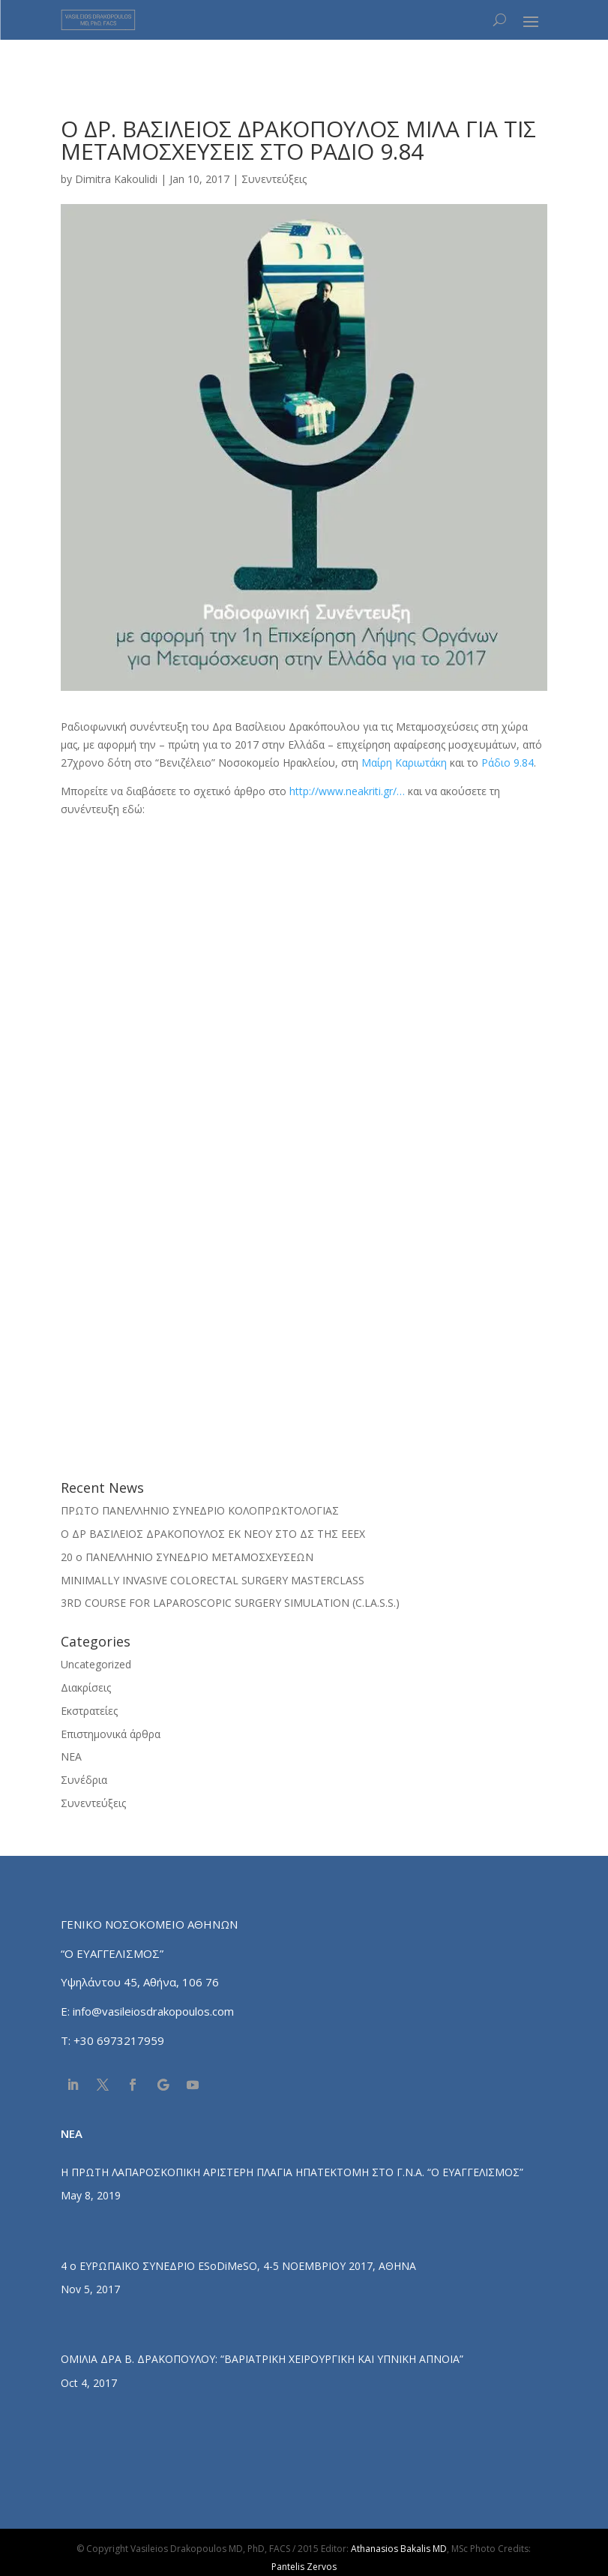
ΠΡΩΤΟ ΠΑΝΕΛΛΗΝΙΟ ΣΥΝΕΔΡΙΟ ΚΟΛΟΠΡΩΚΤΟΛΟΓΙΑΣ (200, 1510)
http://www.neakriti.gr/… (347, 791)
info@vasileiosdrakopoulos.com (153, 2011)
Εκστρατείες (89, 1711)
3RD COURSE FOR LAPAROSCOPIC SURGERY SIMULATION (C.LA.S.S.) (230, 1603)
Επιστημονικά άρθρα (110, 1734)
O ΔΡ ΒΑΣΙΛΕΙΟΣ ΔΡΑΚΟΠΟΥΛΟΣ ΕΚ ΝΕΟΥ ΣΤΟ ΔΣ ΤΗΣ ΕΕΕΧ (213, 1534)
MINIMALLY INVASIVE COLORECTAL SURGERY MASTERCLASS (212, 1580)
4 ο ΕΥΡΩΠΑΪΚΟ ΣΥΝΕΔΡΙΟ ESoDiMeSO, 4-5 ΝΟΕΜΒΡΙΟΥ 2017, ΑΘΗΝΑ (238, 2266)
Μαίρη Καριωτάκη (404, 762)
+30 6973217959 (120, 2040)
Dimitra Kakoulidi (116, 179)
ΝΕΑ (71, 1756)
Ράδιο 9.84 (507, 762)
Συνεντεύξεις (274, 179)
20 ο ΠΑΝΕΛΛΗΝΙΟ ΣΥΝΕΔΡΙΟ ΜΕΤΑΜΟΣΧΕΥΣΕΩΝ (187, 1557)
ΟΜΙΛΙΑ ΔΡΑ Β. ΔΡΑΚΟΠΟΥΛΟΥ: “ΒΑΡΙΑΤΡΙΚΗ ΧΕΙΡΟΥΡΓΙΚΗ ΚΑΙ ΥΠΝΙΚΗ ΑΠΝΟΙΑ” (262, 2359)
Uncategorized (96, 1664)
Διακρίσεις (86, 1687)
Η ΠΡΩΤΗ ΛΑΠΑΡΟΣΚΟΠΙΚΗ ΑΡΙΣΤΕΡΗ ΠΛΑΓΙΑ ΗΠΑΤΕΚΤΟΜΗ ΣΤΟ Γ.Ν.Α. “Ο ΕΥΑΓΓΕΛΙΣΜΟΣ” (292, 2172)
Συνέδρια (84, 1780)
